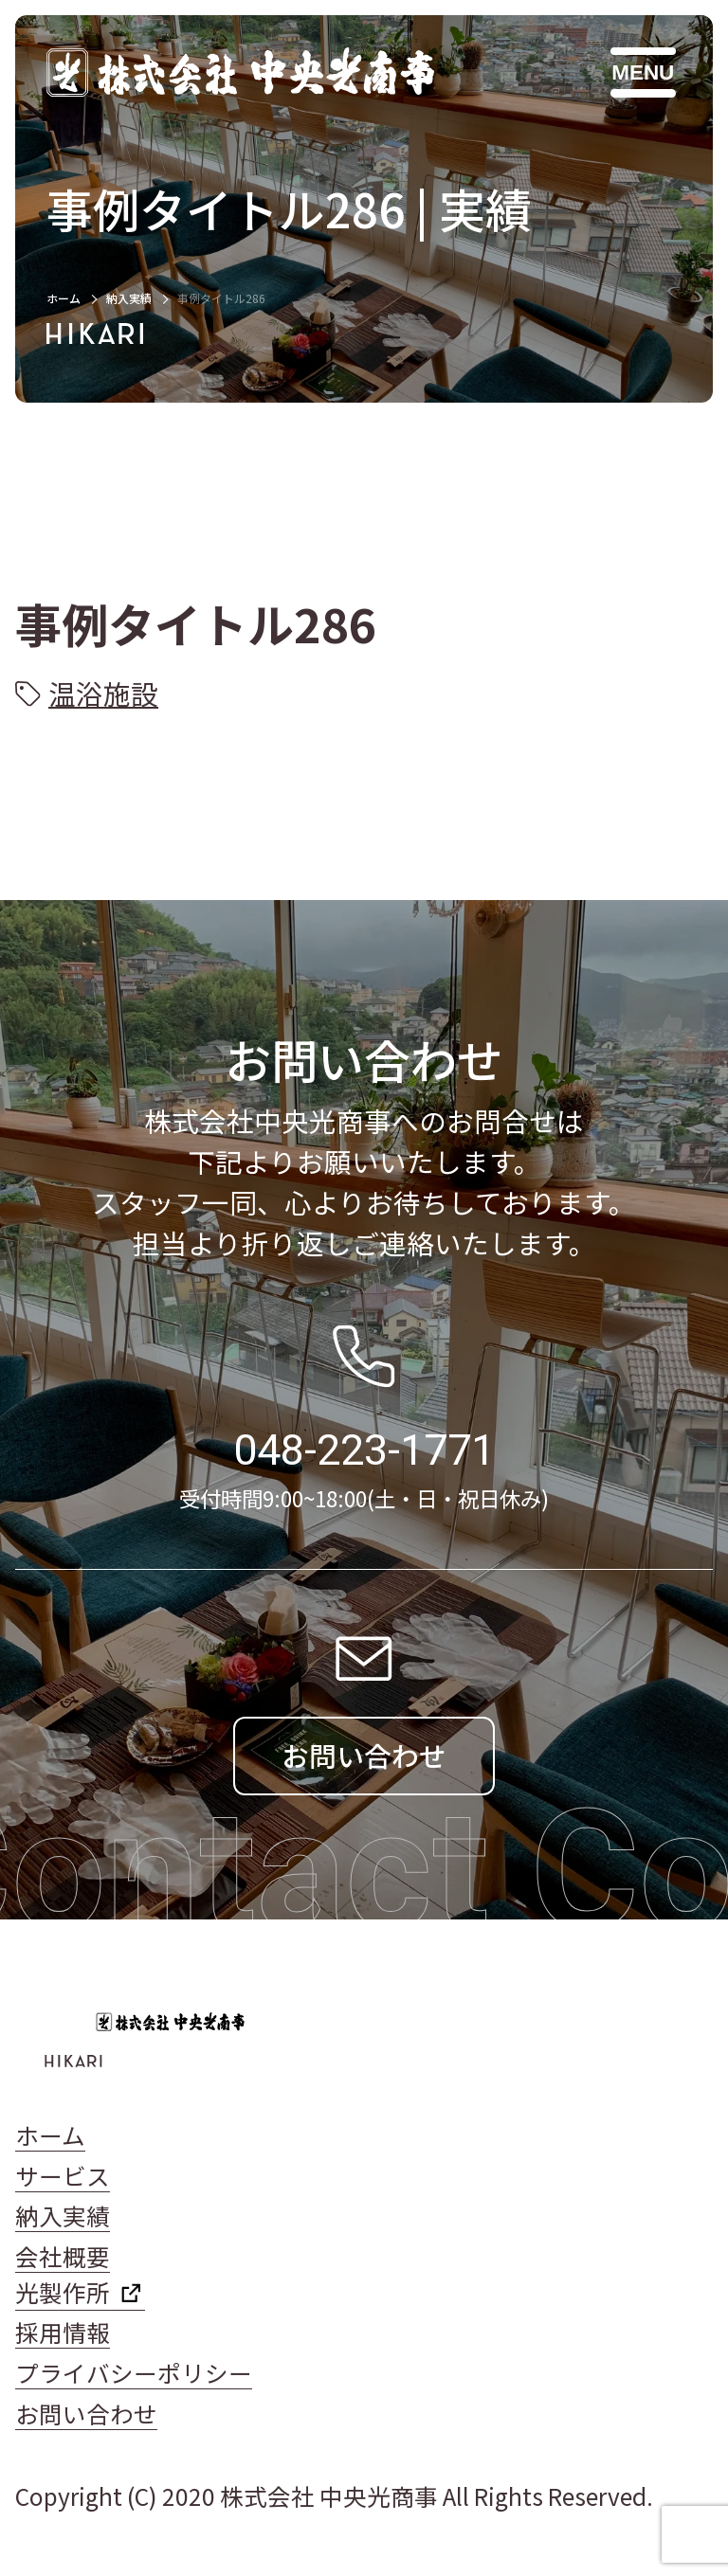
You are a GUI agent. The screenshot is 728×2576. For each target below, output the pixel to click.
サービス (62, 2175)
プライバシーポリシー (133, 2372)
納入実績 (129, 298)
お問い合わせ (86, 2413)
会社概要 (62, 2256)
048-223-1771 (364, 1450)
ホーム (63, 298)
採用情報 (62, 2332)
